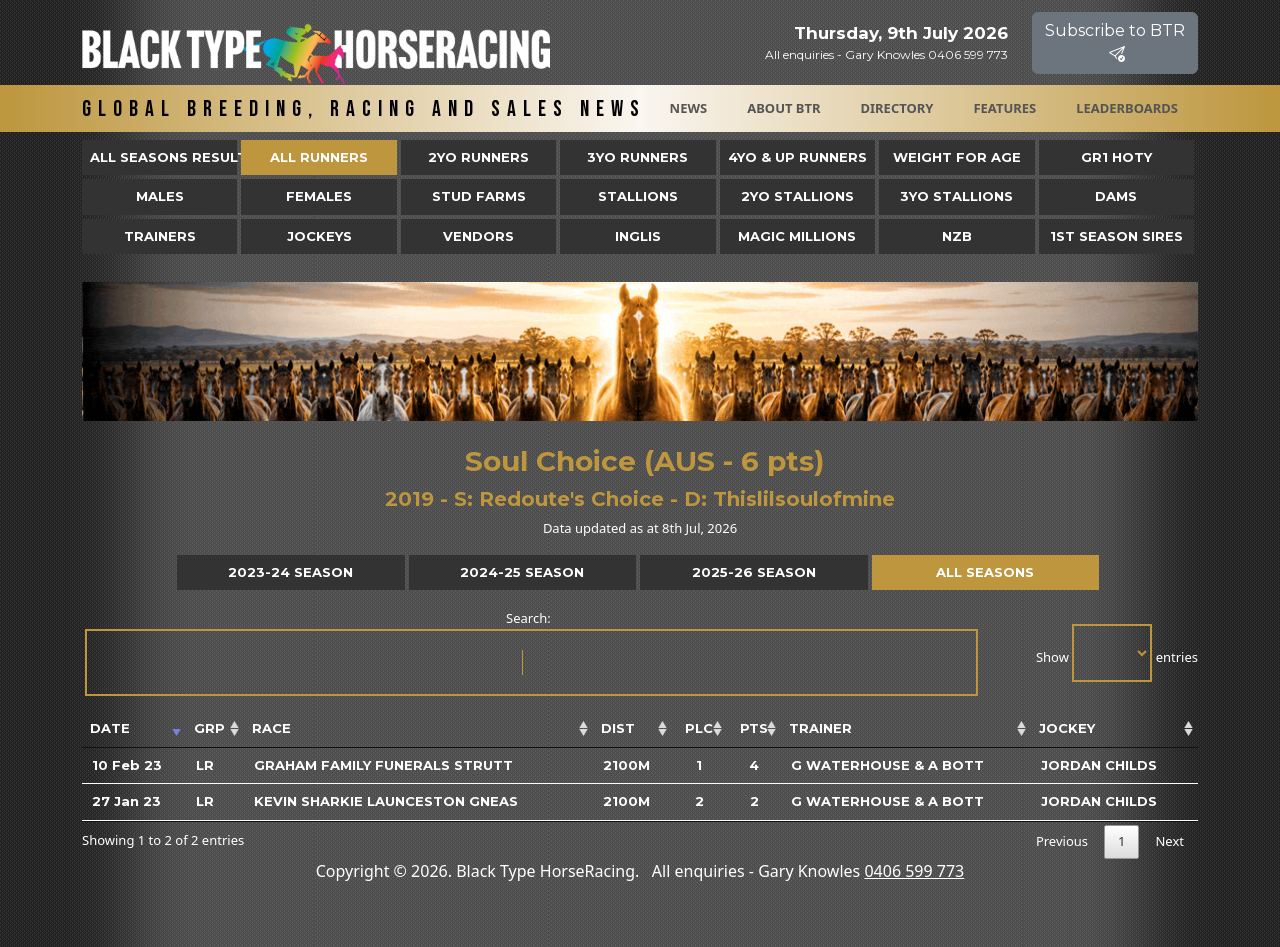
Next (1169, 841)
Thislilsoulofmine (804, 499)
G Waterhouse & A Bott (887, 765)
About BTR (783, 108)
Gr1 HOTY (1116, 157)
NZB (957, 236)
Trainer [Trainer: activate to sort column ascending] (820, 728)
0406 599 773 (914, 871)
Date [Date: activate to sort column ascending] (110, 728)
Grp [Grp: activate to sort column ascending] (209, 728)
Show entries (1117, 653)
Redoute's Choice (571, 499)
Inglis (638, 236)
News (689, 108)
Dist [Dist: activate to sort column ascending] (618, 728)
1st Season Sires (1116, 236)
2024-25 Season (522, 572)
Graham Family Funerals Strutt (383, 765)
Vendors (478, 236)
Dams (1116, 196)
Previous (1062, 841)
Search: (530, 652)
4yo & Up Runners (797, 157)
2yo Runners (478, 157)
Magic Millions (797, 236)
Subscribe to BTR (1115, 42)
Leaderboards (1127, 108)
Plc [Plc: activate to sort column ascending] (699, 728)
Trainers (160, 236)
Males (160, 196)
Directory (897, 108)
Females (319, 196)
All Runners (319, 157)
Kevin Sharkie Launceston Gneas (386, 801)
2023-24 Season (290, 572)
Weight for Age (957, 157)
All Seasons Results (163, 157)
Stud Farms (479, 196)
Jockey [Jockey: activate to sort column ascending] (1067, 728)
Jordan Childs (1099, 765)
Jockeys (319, 236)
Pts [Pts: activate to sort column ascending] (754, 728)
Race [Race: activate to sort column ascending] (271, 728)
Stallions (638, 196)
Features (1004, 108)
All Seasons (985, 572)
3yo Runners (637, 157)
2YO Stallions (797, 196)
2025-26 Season (754, 572)
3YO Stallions (956, 196)
